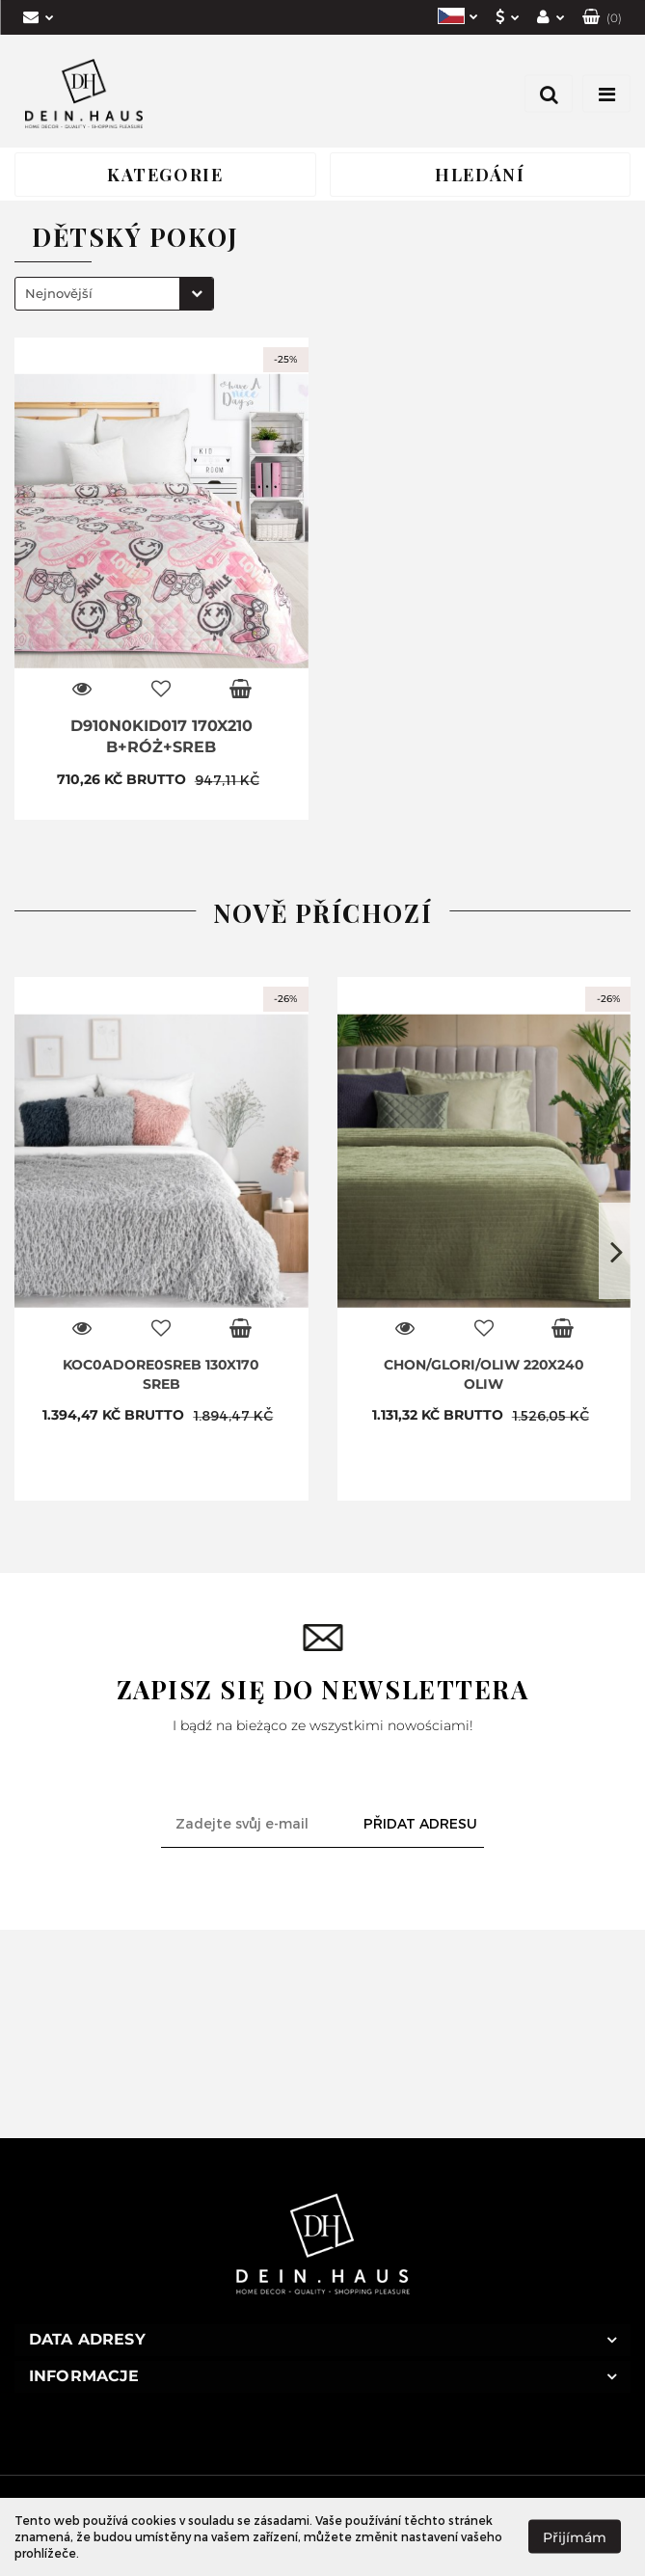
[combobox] (114, 294)
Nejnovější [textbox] (59, 293)
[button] (602, 17)
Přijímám (574, 2537)
